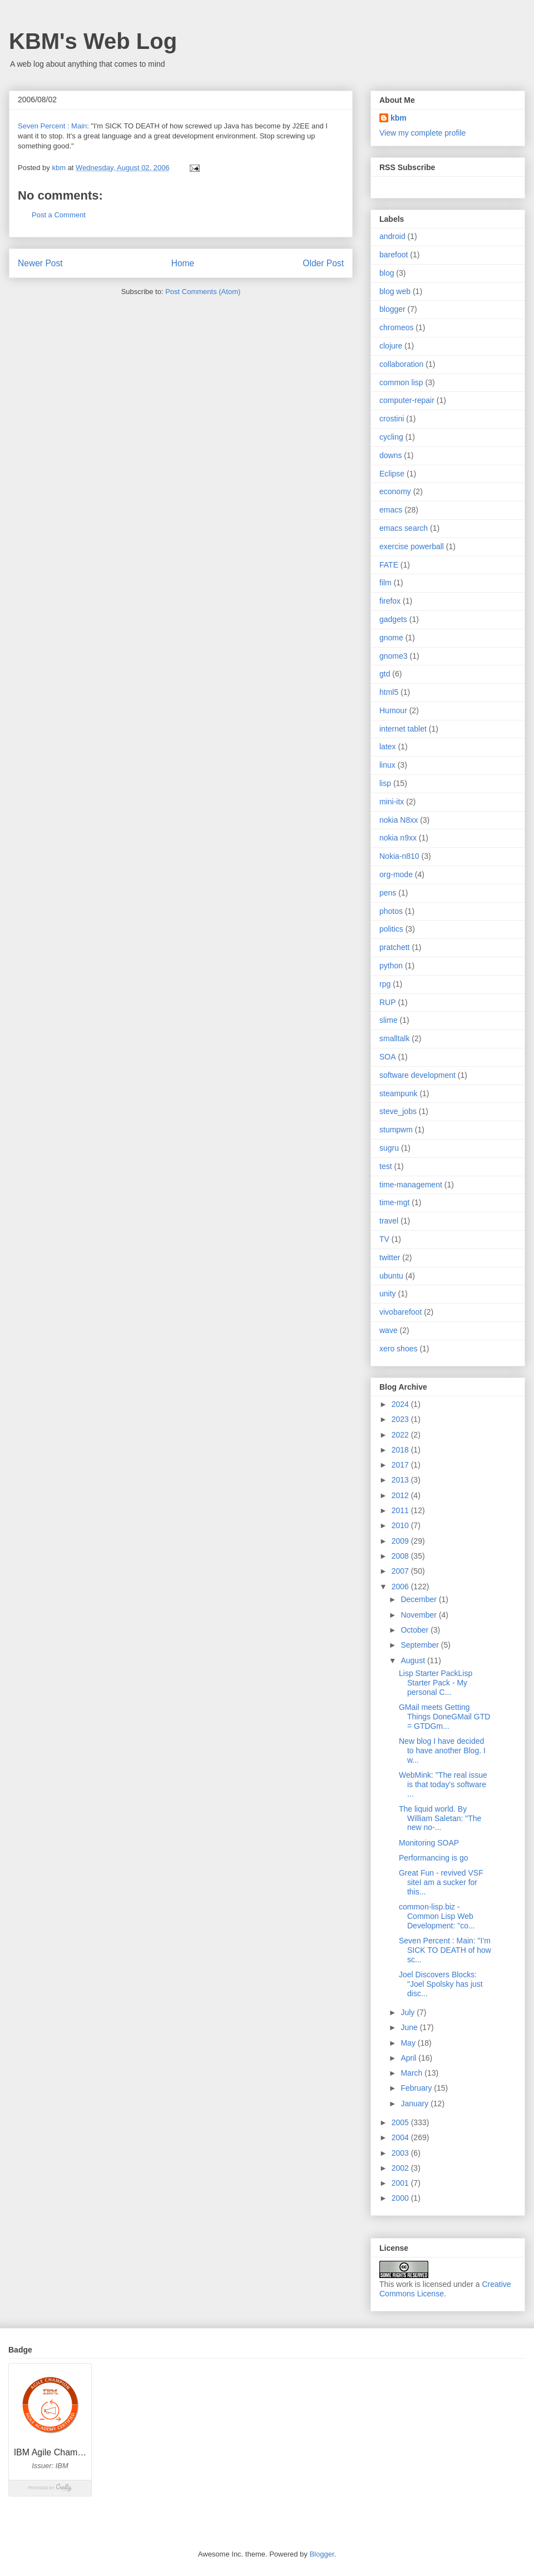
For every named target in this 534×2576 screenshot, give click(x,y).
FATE (388, 564)
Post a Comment (59, 215)
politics (391, 928)
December (419, 1599)
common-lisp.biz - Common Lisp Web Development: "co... (437, 1916)
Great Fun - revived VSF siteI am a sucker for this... (441, 1882)
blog (386, 272)
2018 (401, 1449)
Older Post (323, 263)
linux (387, 764)
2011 (401, 1510)
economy (395, 491)
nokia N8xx (398, 819)
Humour (393, 710)
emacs (390, 509)
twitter (389, 1257)
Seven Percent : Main (52, 126)
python (391, 965)
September (420, 1644)
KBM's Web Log (93, 41)
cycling (391, 436)
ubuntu (391, 1275)
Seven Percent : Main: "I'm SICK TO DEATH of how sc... (445, 1950)
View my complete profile (422, 132)
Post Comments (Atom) (202, 291)
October (415, 1629)
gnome (391, 637)
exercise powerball (411, 546)
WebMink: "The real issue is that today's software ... (443, 1784)
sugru (389, 1147)
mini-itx (391, 801)
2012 (401, 1495)
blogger (392, 309)
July (408, 2012)
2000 (401, 2198)
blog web (395, 291)
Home (183, 263)
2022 (401, 1434)
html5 (388, 692)
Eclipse (391, 473)
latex (387, 746)
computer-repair (406, 400)
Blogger (321, 2554)
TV (384, 1239)
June (409, 2027)
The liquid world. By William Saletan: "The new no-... (440, 1818)
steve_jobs (398, 1111)
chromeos (396, 327)
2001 (401, 2183)
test (385, 1166)
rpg (384, 983)
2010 (401, 1525)
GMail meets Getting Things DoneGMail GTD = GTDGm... (444, 1716)
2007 (401, 1571)
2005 (401, 2122)
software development (417, 1075)
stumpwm (396, 1129)
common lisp (401, 382)
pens (387, 892)
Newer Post (40, 263)
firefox (389, 600)
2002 (401, 2168)
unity (387, 1293)
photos (391, 911)
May (408, 2042)
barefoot (393, 254)
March (412, 2072)
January (415, 2103)
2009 (401, 1540)
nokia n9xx (398, 837)
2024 (401, 1404)
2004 (401, 2137)
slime (388, 1020)
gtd (384, 673)
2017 (401, 1464)
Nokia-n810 (399, 856)
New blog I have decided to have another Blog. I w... (442, 1750)
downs (390, 455)
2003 (401, 2153)
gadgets (393, 619)
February (417, 2087)
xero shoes (398, 1348)
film (385, 582)
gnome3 (393, 656)
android (392, 236)
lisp (385, 783)
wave (388, 1330)
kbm (398, 117)
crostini (391, 418)
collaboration (401, 364)
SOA (387, 1056)
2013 (401, 1479)
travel (388, 1220)
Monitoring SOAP (429, 1842)
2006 (401, 1586)
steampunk (398, 1093)
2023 (401, 1419)
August (413, 1660)
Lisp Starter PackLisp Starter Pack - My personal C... (435, 1683)
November (419, 1614)
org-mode (396, 874)
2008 (401, 1555)
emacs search (403, 528)
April (409, 2057)
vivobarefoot (400, 1311)
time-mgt (394, 1202)
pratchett (394, 947)
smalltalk (394, 1038)
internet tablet (403, 728)
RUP (387, 1002)
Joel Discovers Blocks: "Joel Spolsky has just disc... (441, 1984)
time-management (410, 1184)
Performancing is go (433, 1857)
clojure (390, 345)
